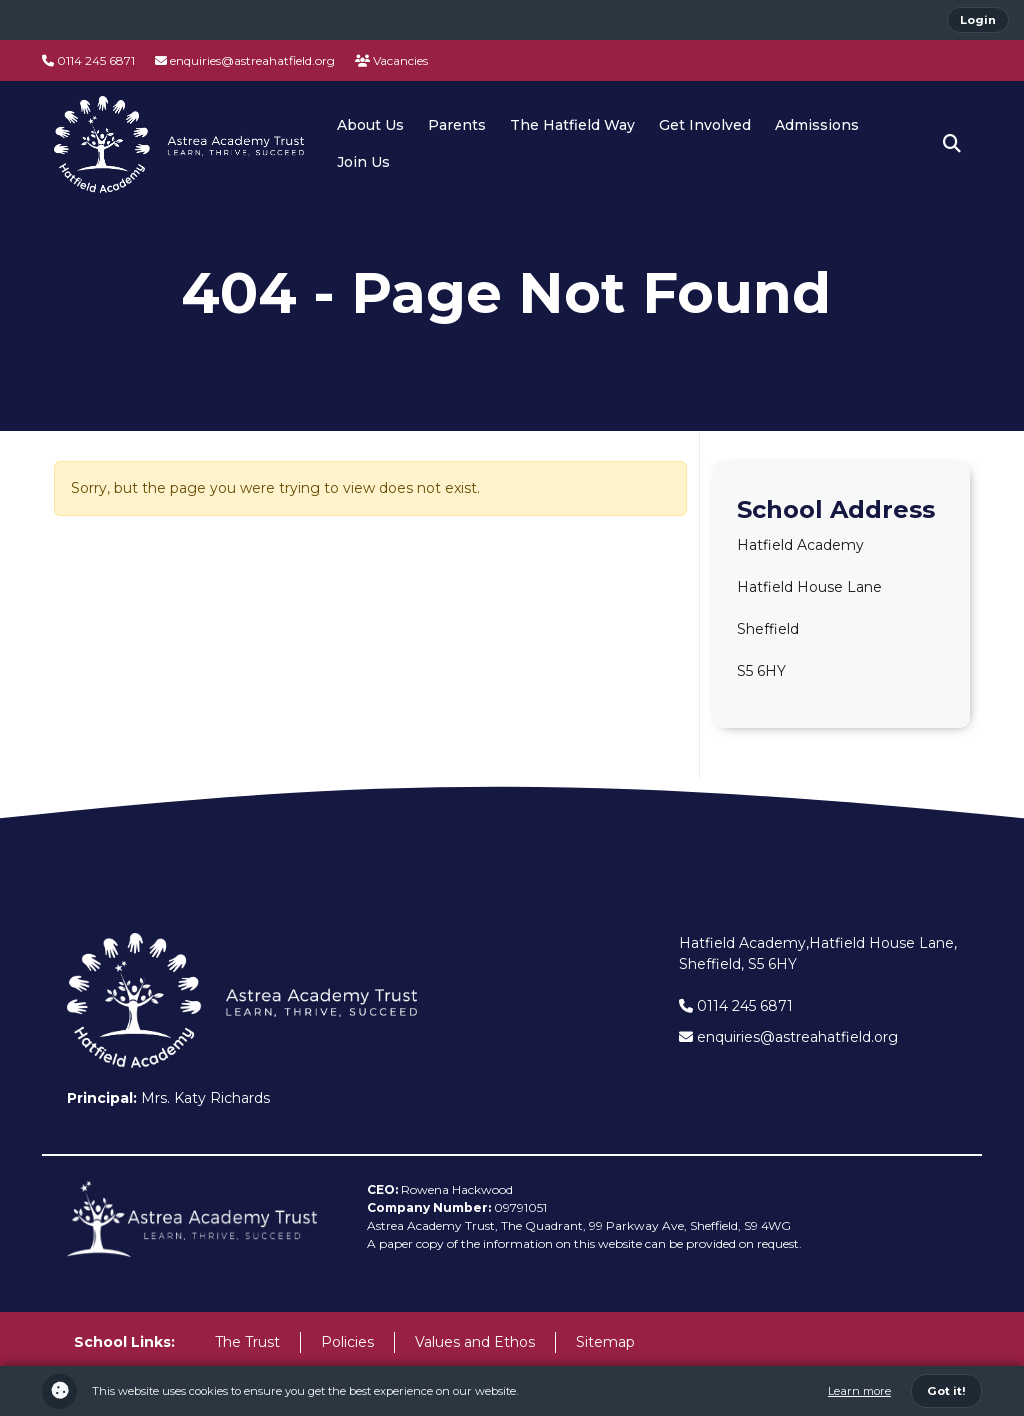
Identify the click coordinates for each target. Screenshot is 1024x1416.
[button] (952, 144)
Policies (347, 1342)
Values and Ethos (475, 1342)
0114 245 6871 (88, 60)
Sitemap (605, 1342)
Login (978, 20)
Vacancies (391, 60)
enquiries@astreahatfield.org (245, 60)
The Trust (247, 1342)
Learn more (859, 1391)
